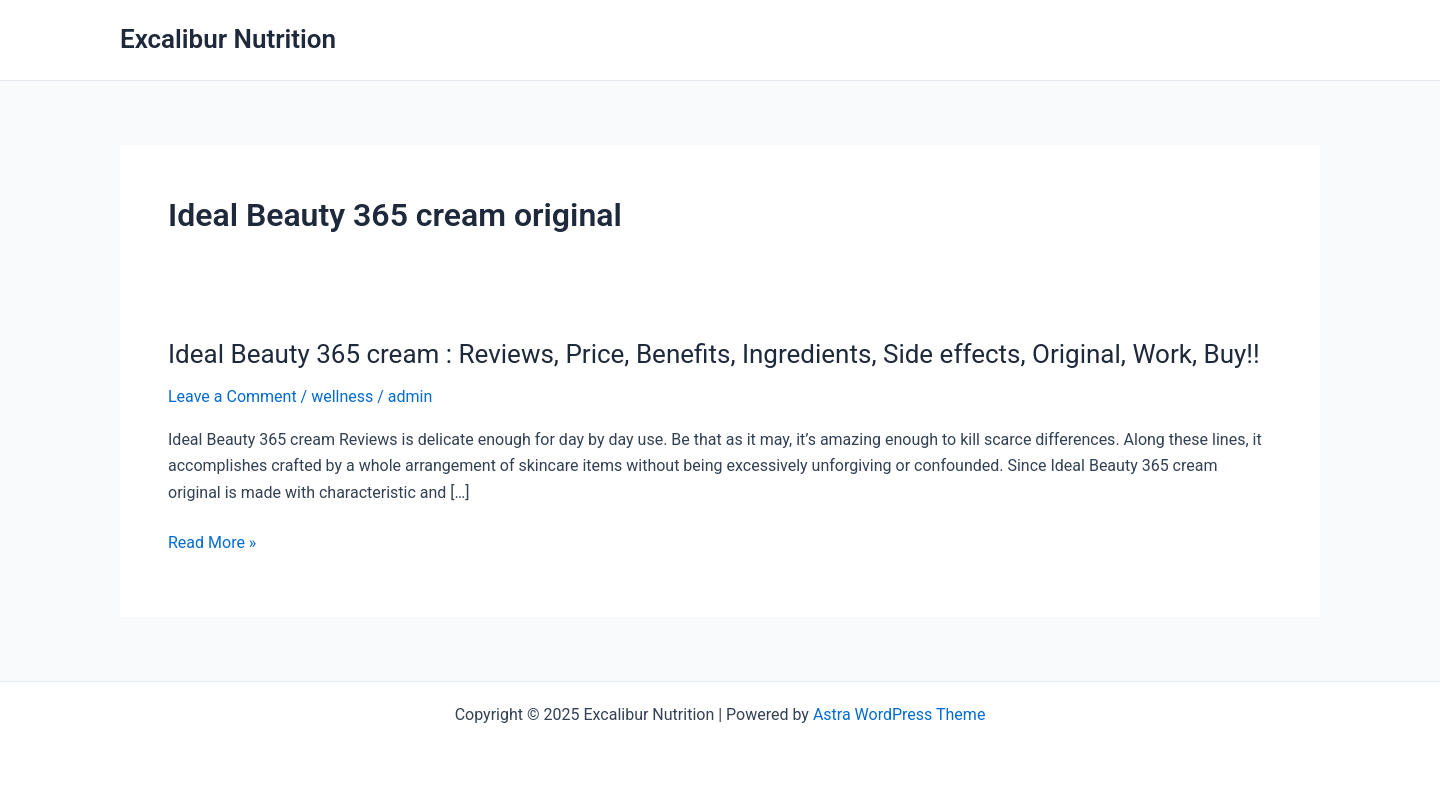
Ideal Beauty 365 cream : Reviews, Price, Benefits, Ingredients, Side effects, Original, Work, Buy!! (714, 354)
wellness (342, 396)
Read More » (212, 543)
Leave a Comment (232, 396)
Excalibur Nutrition (228, 39)
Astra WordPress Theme (899, 714)
